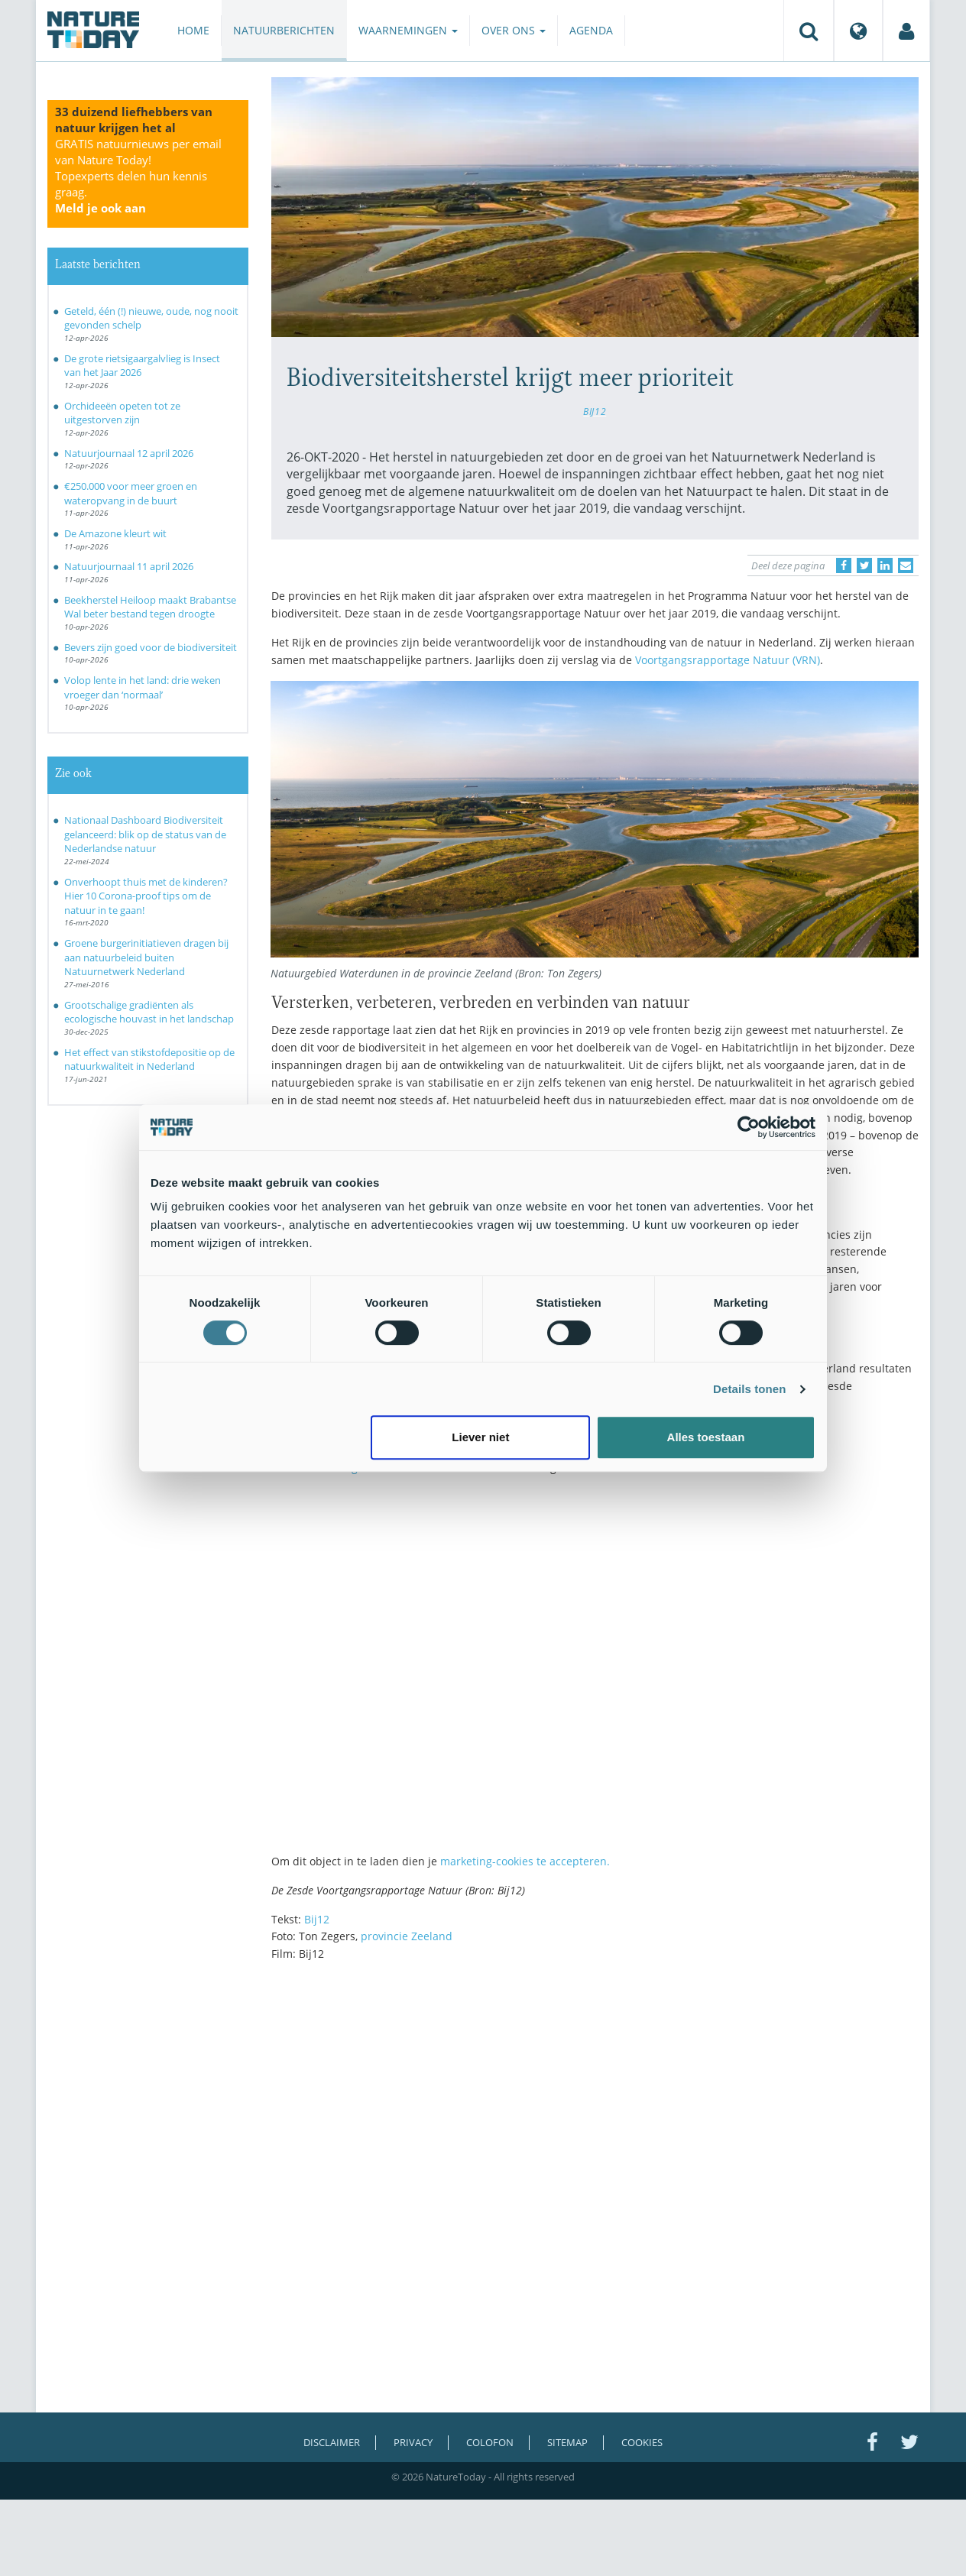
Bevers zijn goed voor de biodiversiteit (150, 647)
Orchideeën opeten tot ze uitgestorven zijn (122, 413)
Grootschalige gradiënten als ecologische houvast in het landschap (149, 1012)
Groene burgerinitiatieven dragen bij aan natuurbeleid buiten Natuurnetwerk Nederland (146, 957)
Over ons (513, 30)
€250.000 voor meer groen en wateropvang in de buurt (130, 493)
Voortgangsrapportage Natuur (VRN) (727, 660)
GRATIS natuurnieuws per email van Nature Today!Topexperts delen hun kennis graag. (138, 175)
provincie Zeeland (406, 1936)
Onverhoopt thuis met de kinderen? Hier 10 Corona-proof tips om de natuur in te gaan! (146, 896)
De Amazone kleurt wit (115, 533)
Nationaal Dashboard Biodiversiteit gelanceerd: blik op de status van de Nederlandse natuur (145, 834)
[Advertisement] (595, 2107)
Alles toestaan (706, 1437)
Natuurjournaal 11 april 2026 (128, 566)
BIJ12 (594, 411)
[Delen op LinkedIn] (885, 565)
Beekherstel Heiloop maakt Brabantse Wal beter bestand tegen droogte (150, 607)
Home (193, 30)
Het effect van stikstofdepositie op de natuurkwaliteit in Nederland (149, 1059)
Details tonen (749, 1388)
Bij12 (316, 1919)
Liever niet (480, 1437)
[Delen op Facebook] (843, 565)
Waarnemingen (408, 30)
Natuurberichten (284, 30)
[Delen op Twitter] (864, 565)
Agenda (591, 30)
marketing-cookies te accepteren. (525, 1861)
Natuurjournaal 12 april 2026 (128, 453)
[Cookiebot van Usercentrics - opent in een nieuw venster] (748, 1127)
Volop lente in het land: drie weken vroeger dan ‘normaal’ (142, 687)
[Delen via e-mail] (905, 565)
